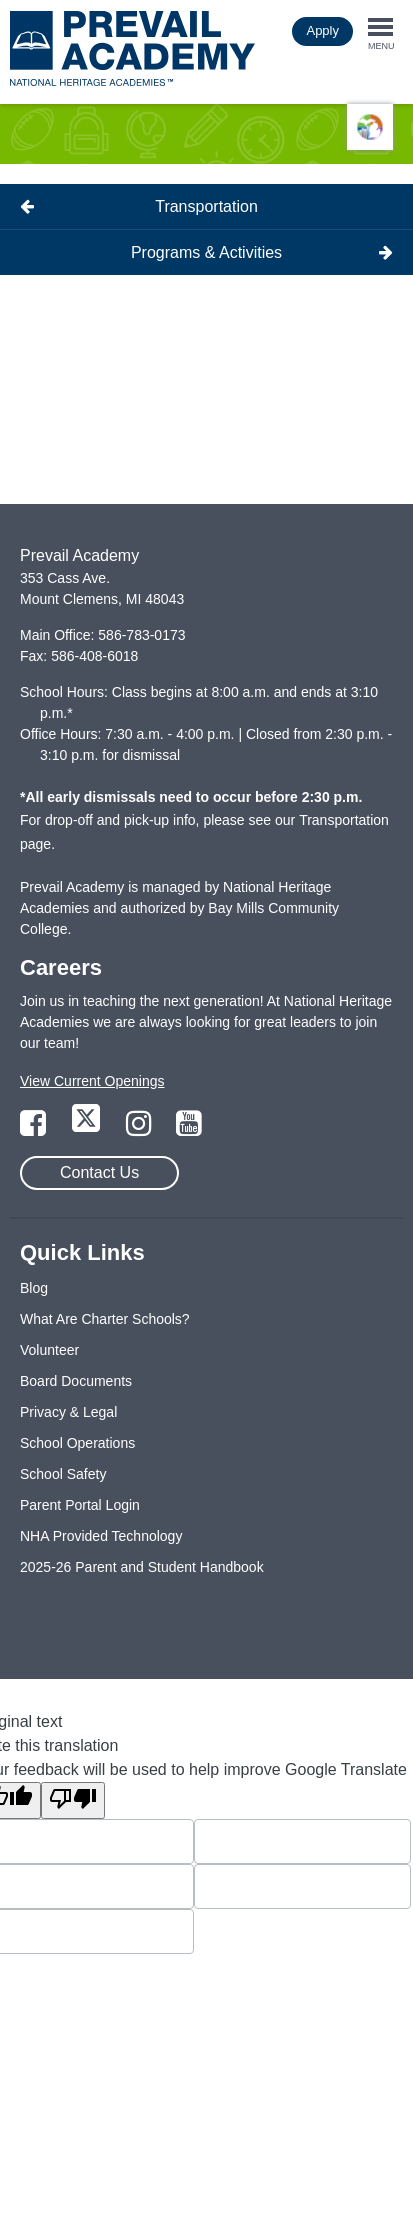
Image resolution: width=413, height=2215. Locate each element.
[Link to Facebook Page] (35, 1129)
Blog (34, 1288)
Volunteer (49, 1350)
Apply (322, 30)
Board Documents (76, 1381)
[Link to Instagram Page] (141, 1129)
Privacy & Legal (68, 1412)
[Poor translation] (73, 1800)
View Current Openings (92, 1081)
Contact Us (99, 1172)
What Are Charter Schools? (105, 1319)
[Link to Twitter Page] (88, 1129)
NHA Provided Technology (101, 1536)
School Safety (63, 1474)
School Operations (77, 1443)
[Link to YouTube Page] (189, 1129)
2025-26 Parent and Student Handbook (142, 1567)
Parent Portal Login (80, 1505)
